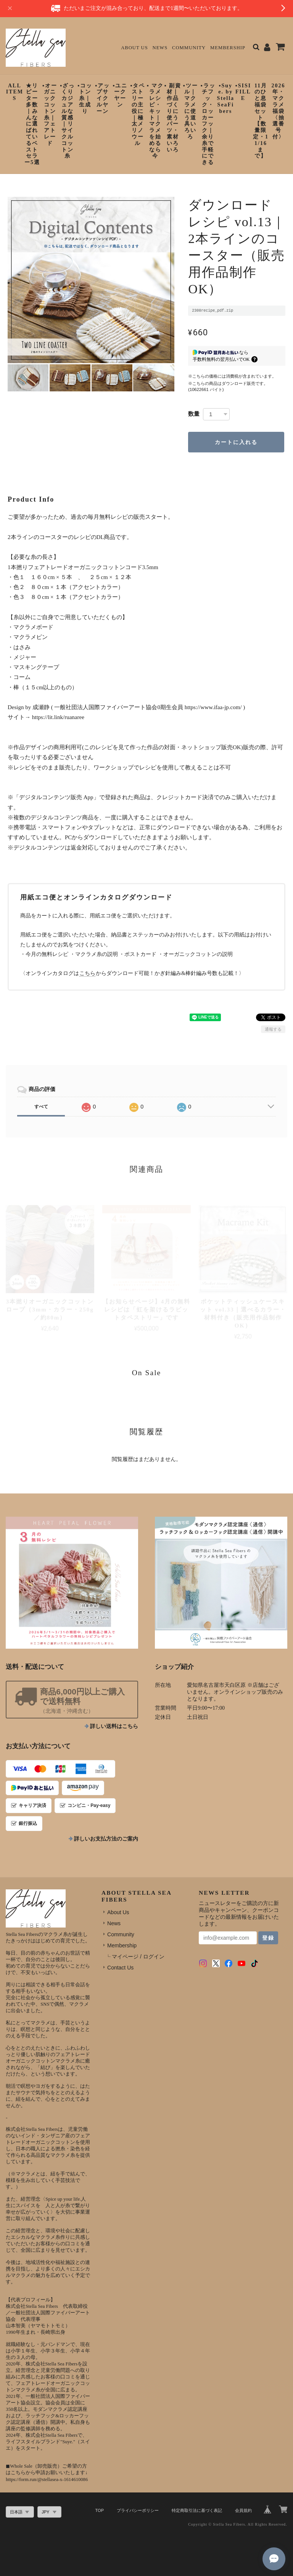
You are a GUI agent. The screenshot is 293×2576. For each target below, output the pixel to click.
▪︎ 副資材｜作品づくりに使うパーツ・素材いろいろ (172, 118)
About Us (134, 47)
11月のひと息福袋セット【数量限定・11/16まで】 (261, 121)
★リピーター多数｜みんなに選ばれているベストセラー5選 (32, 124)
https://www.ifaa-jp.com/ (213, 707)
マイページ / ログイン (138, 1956)
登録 (268, 1938)
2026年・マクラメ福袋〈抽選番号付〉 (278, 111)
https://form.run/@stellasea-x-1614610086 (47, 2479)
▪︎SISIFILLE (243, 92)
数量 (194, 413)
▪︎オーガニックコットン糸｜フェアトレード (49, 114)
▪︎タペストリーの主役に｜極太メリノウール (137, 114)
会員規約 (243, 2510)
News (160, 47)
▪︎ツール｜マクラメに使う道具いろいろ (190, 111)
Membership (227, 47)
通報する (273, 1029)
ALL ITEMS (14, 92)
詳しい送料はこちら (114, 1726)
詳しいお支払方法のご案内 (106, 1839)
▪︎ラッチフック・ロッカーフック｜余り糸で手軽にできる (208, 124)
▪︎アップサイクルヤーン (102, 98)
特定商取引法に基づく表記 (197, 2510)
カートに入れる (236, 442)
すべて (41, 1106)
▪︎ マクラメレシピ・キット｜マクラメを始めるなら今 (155, 121)
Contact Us (120, 1968)
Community (189, 47)
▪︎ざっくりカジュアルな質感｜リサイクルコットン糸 (67, 121)
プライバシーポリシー (138, 2510)
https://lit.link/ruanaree (58, 717)
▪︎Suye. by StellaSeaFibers (225, 98)
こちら (87, 973)
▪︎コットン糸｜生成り (84, 98)
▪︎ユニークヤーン (120, 95)
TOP (99, 2510)
